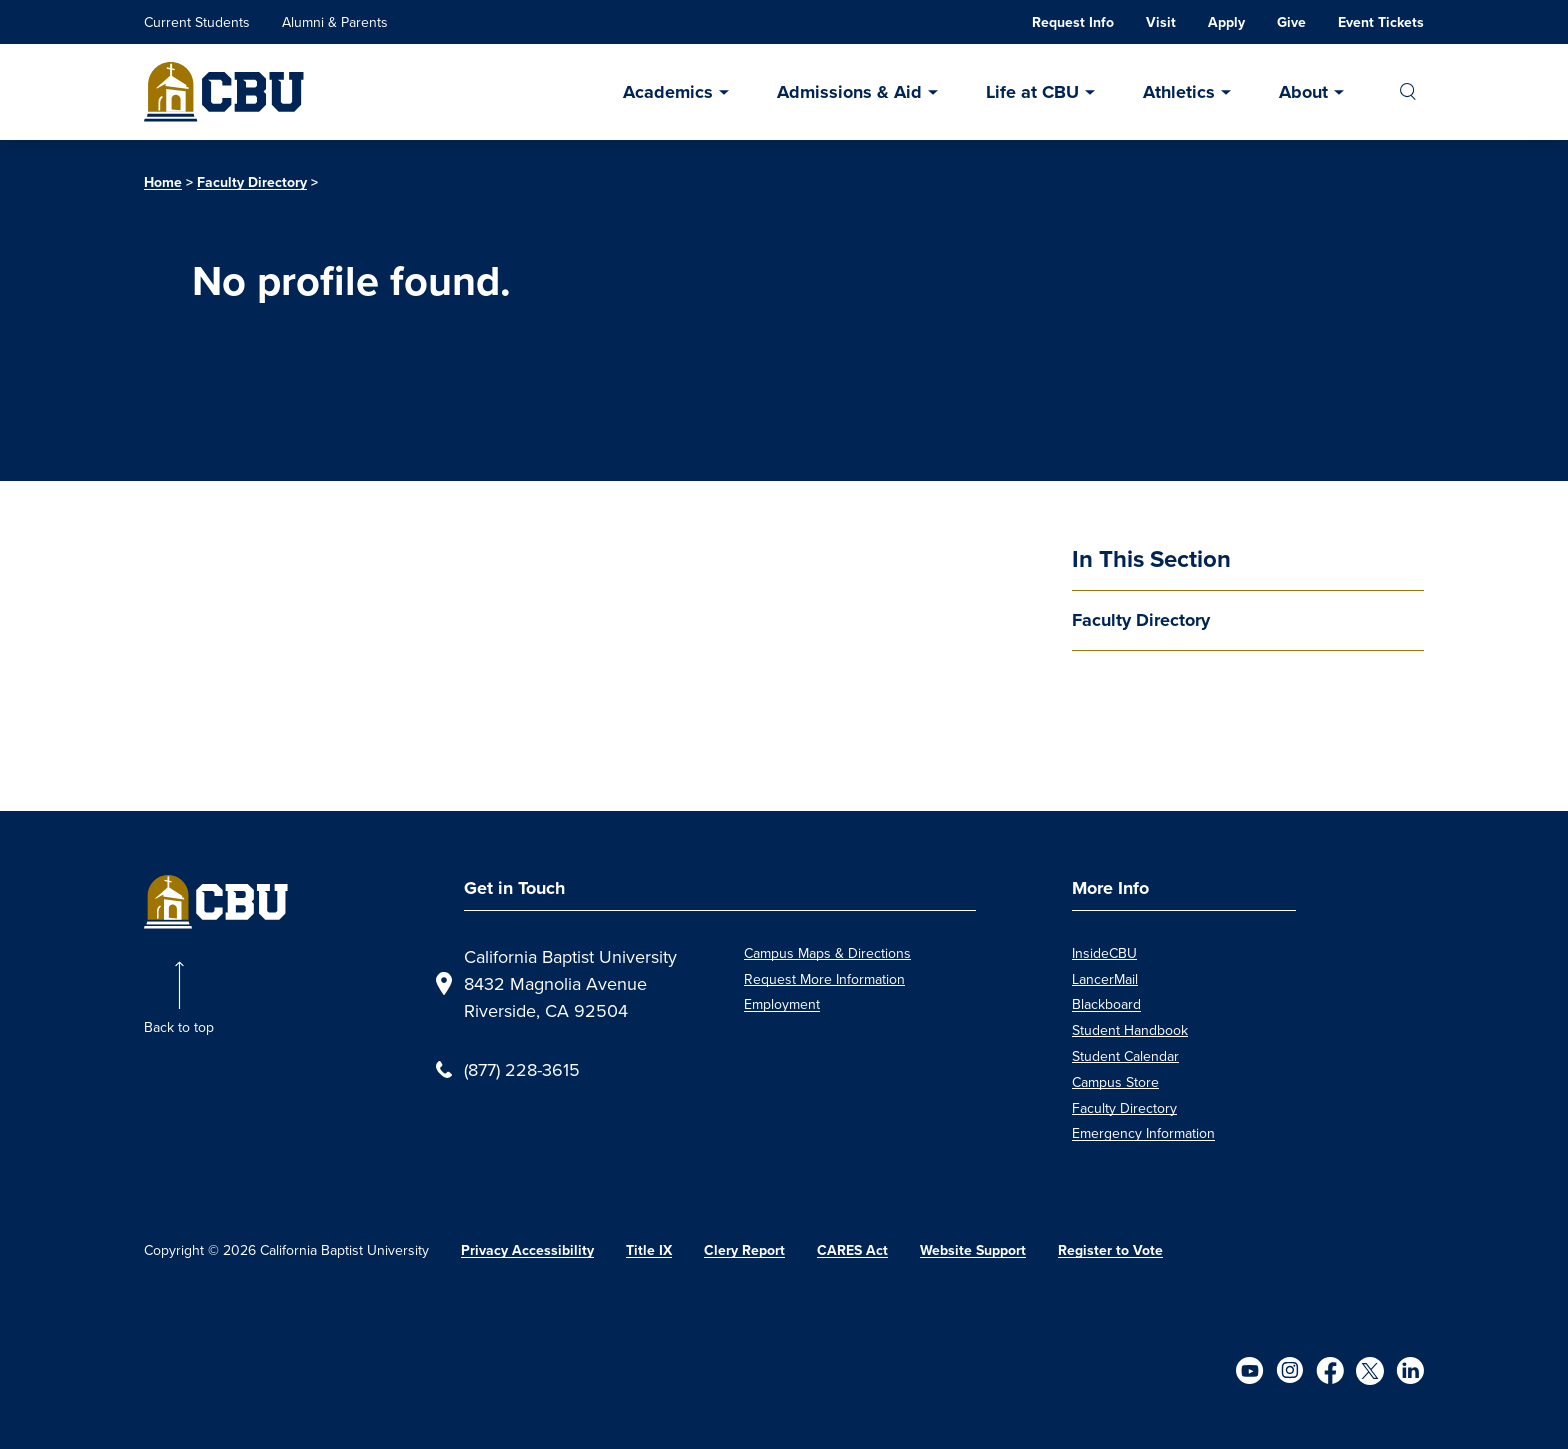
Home (163, 182)
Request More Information (824, 979)
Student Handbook (1130, 1030)
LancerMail (1105, 979)
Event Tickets (1381, 22)
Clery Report (744, 1250)
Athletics (1179, 92)
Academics (668, 92)
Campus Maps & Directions (827, 953)
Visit (1161, 22)
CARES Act (852, 1250)
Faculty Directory (252, 182)
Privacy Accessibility (527, 1250)
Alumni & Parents (335, 22)
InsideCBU (1104, 953)
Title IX (649, 1250)
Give (1291, 22)
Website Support (973, 1250)
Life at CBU (1032, 92)
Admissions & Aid (849, 92)
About (1303, 92)
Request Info (1073, 22)
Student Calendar (1125, 1056)
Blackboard (1106, 1004)
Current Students (197, 22)
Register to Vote (1110, 1250)
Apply (1226, 22)
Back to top (179, 1027)
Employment (782, 1004)
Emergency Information (1143, 1133)
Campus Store (1115, 1082)
